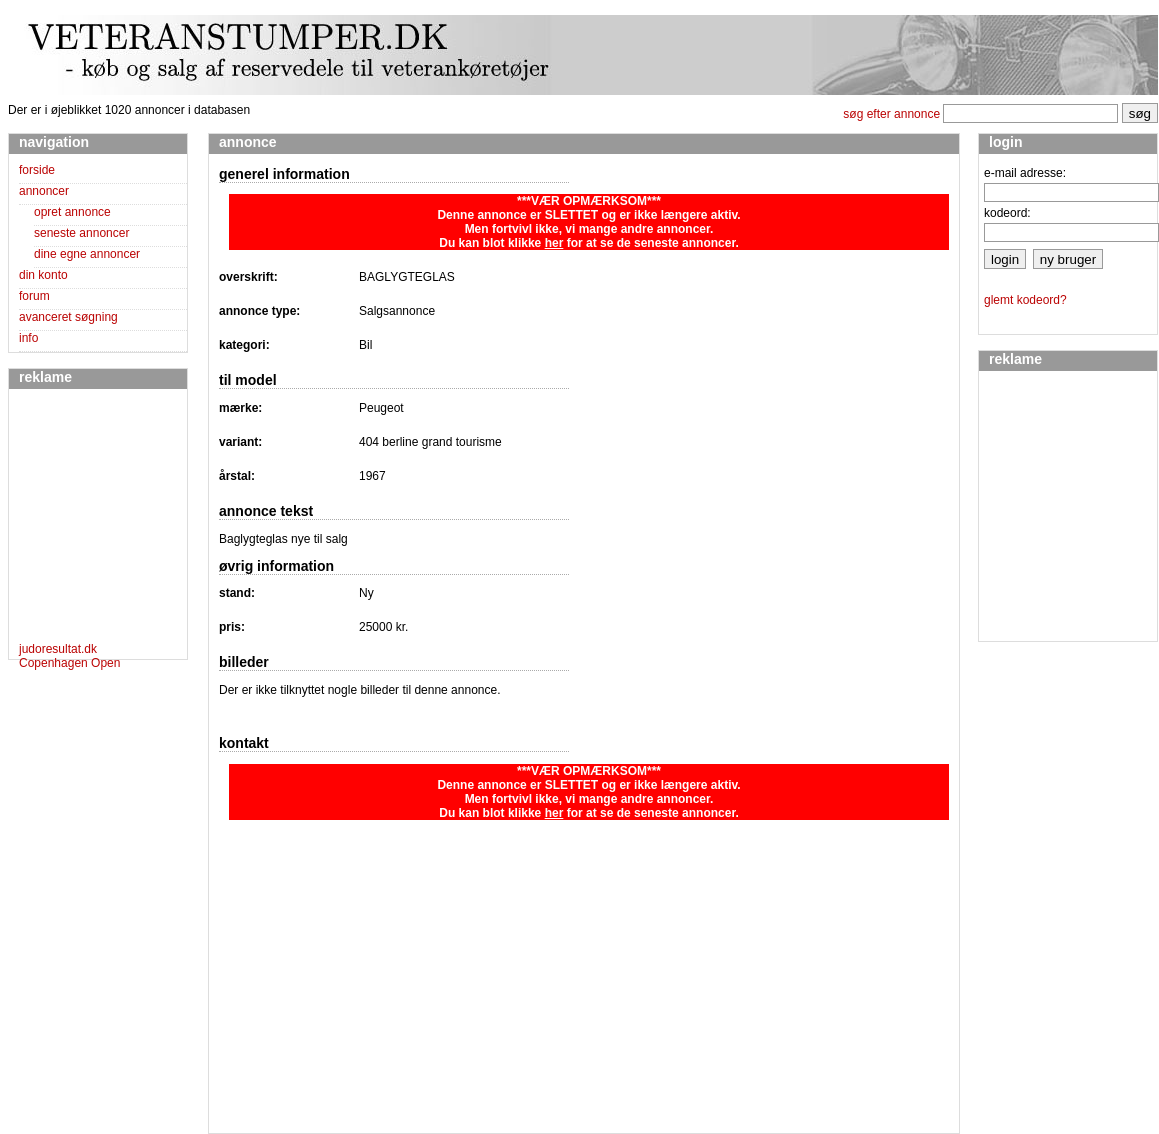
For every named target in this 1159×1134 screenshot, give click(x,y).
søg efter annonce (891, 114)
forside (37, 170)
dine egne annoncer (87, 254)
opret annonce (72, 212)
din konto (43, 275)
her (554, 243)
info (28, 338)
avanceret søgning (68, 317)
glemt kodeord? (1025, 300)
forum (34, 296)
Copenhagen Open (69, 663)
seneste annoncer (81, 233)
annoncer (44, 191)
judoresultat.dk (58, 649)
